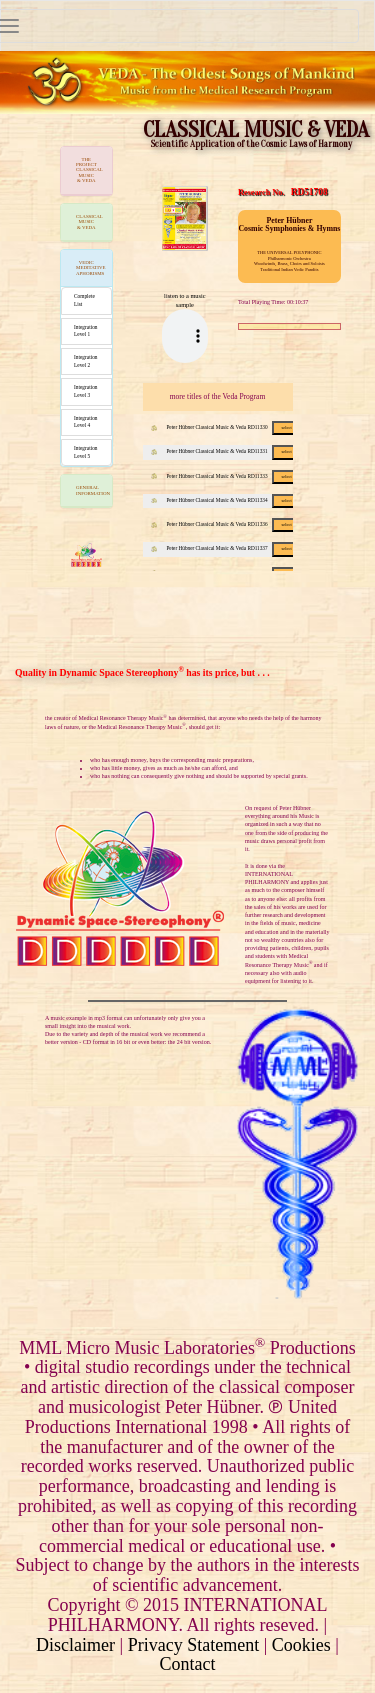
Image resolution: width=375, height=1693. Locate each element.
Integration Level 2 (86, 361)
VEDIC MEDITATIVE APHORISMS (91, 268)
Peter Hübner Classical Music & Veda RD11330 (226, 427)
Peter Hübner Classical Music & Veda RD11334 (226, 500)
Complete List (84, 300)
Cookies (301, 1645)
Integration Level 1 (86, 331)
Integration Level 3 (86, 391)
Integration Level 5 (86, 452)
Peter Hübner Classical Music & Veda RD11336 (226, 524)
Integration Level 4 (86, 422)
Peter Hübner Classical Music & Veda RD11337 (226, 548)
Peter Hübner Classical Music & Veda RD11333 (226, 476)
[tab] (86, 171)
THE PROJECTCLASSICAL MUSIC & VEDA (89, 170)
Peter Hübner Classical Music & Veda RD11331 (226, 451)
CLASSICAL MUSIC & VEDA (89, 222)
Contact (188, 1664)
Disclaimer (75, 1645)
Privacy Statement (193, 1645)
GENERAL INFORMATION (93, 490)
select (286, 427)
